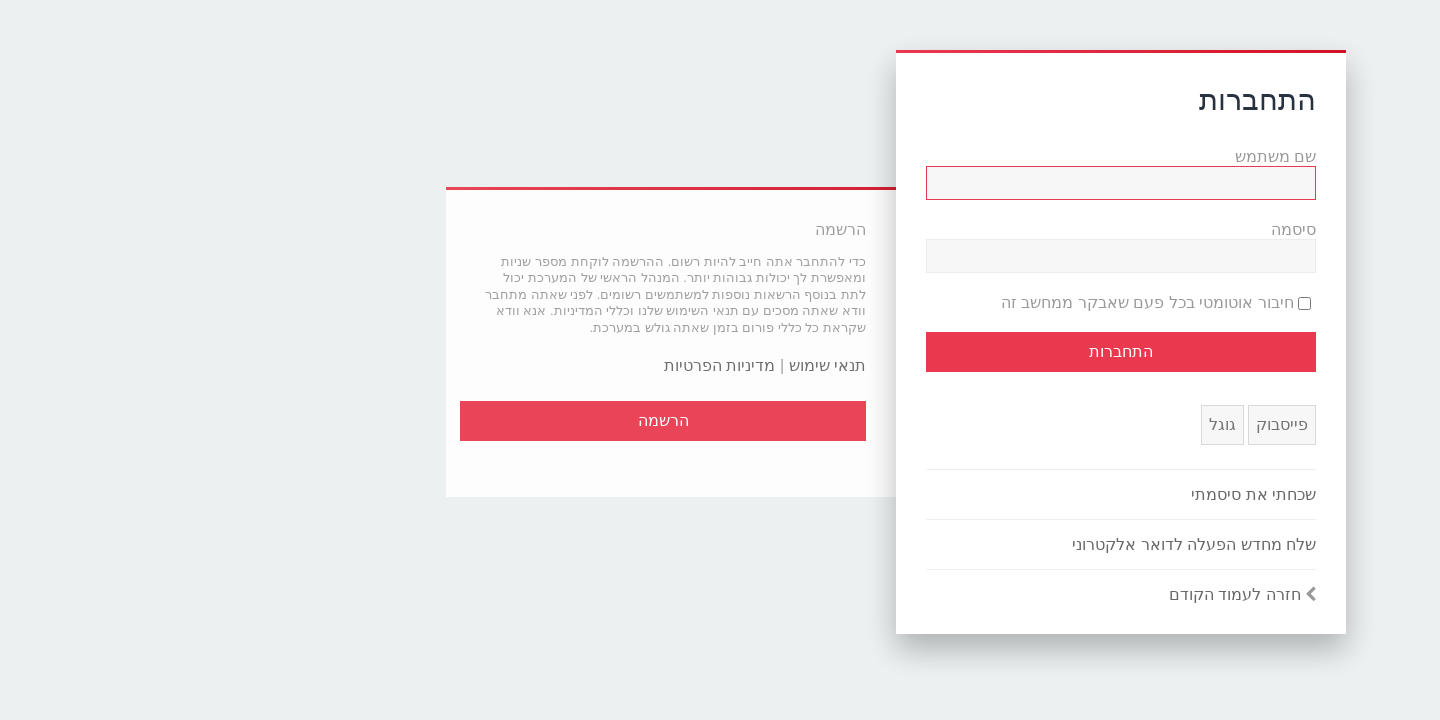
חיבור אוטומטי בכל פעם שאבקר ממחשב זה (980, 302)
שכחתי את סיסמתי (1077, 494)
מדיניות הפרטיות (543, 365)
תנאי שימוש (651, 365)
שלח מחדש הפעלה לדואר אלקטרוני (1018, 544)
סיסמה (1117, 229)
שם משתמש (1099, 156)
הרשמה (487, 420)
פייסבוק (1106, 424)
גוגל (1046, 424)
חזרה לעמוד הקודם (1059, 594)
